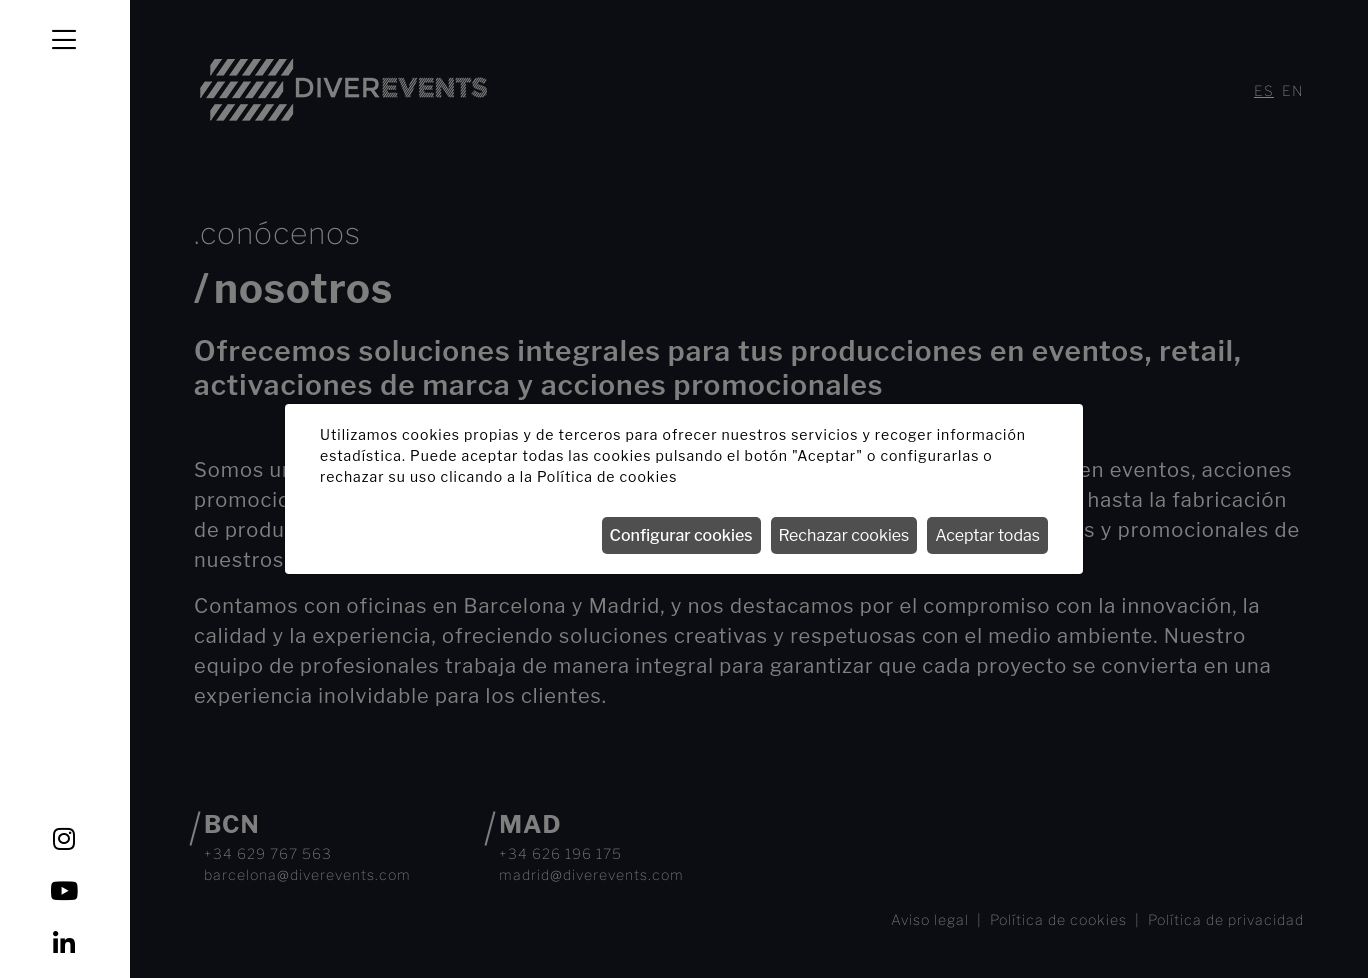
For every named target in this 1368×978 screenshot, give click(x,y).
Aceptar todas (987, 535)
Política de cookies (607, 476)
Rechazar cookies (844, 535)
